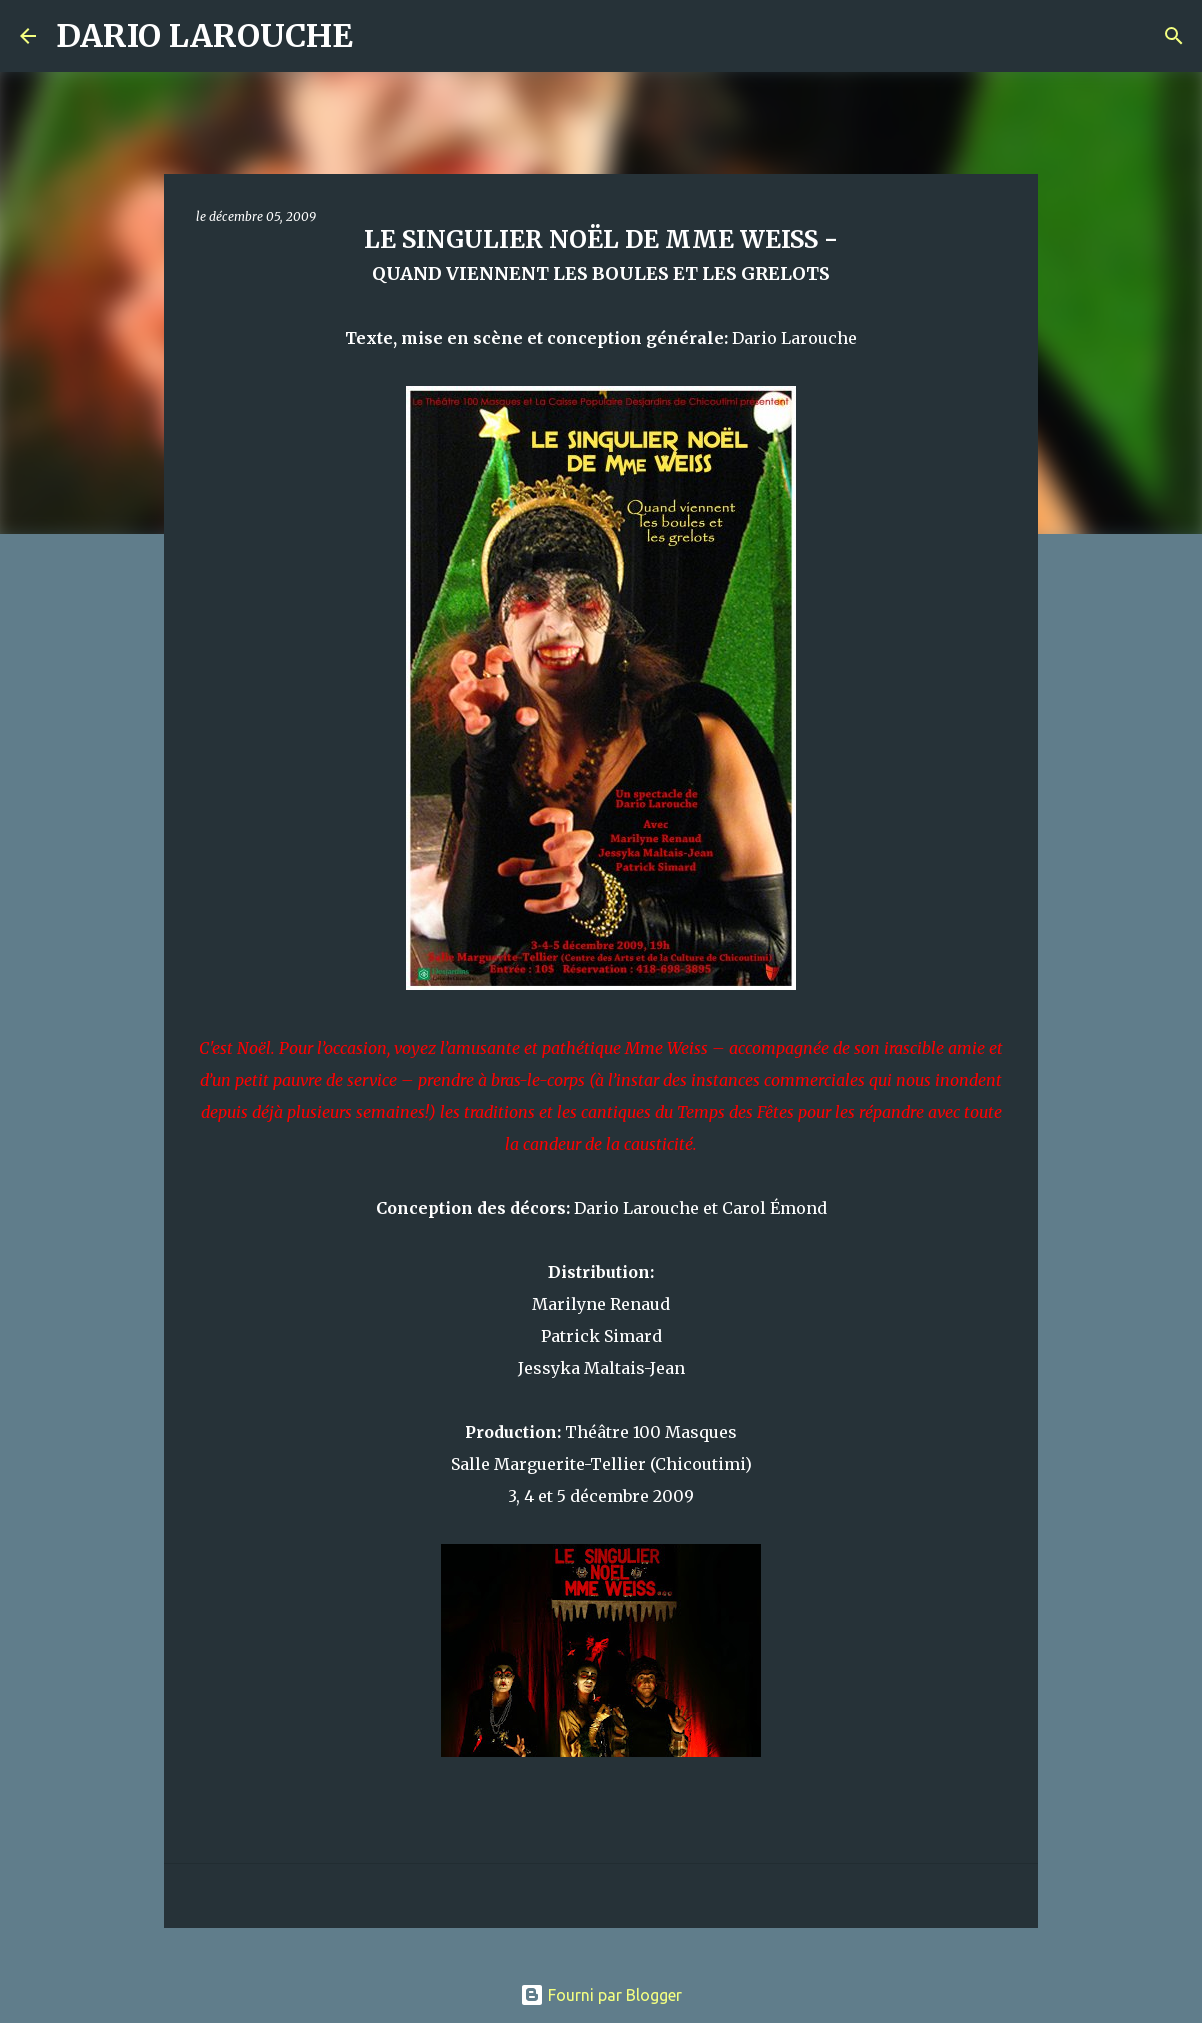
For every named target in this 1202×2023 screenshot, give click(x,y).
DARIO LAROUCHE (204, 36)
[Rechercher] (381, 36)
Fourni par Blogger (601, 1995)
